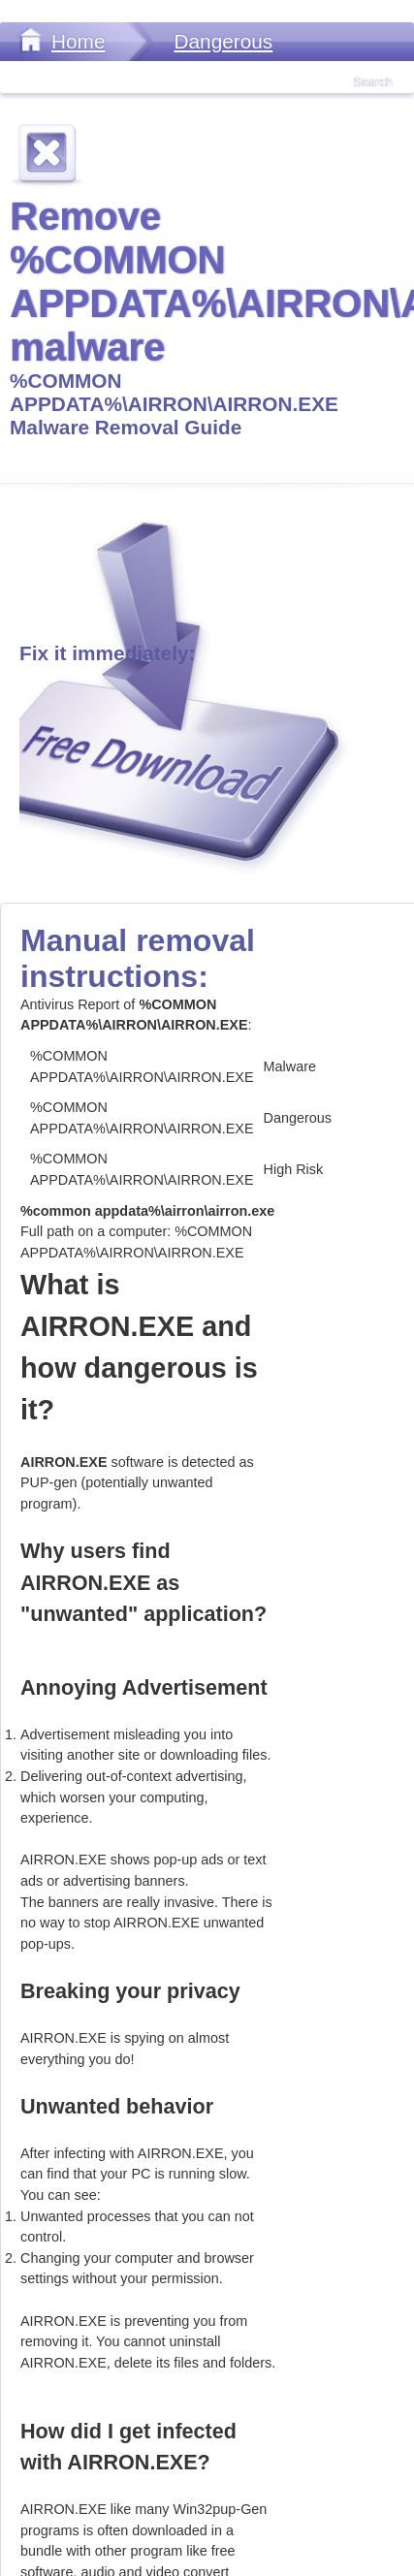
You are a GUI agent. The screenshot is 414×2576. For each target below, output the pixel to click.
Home (78, 41)
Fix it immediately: (107, 653)
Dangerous (223, 41)
